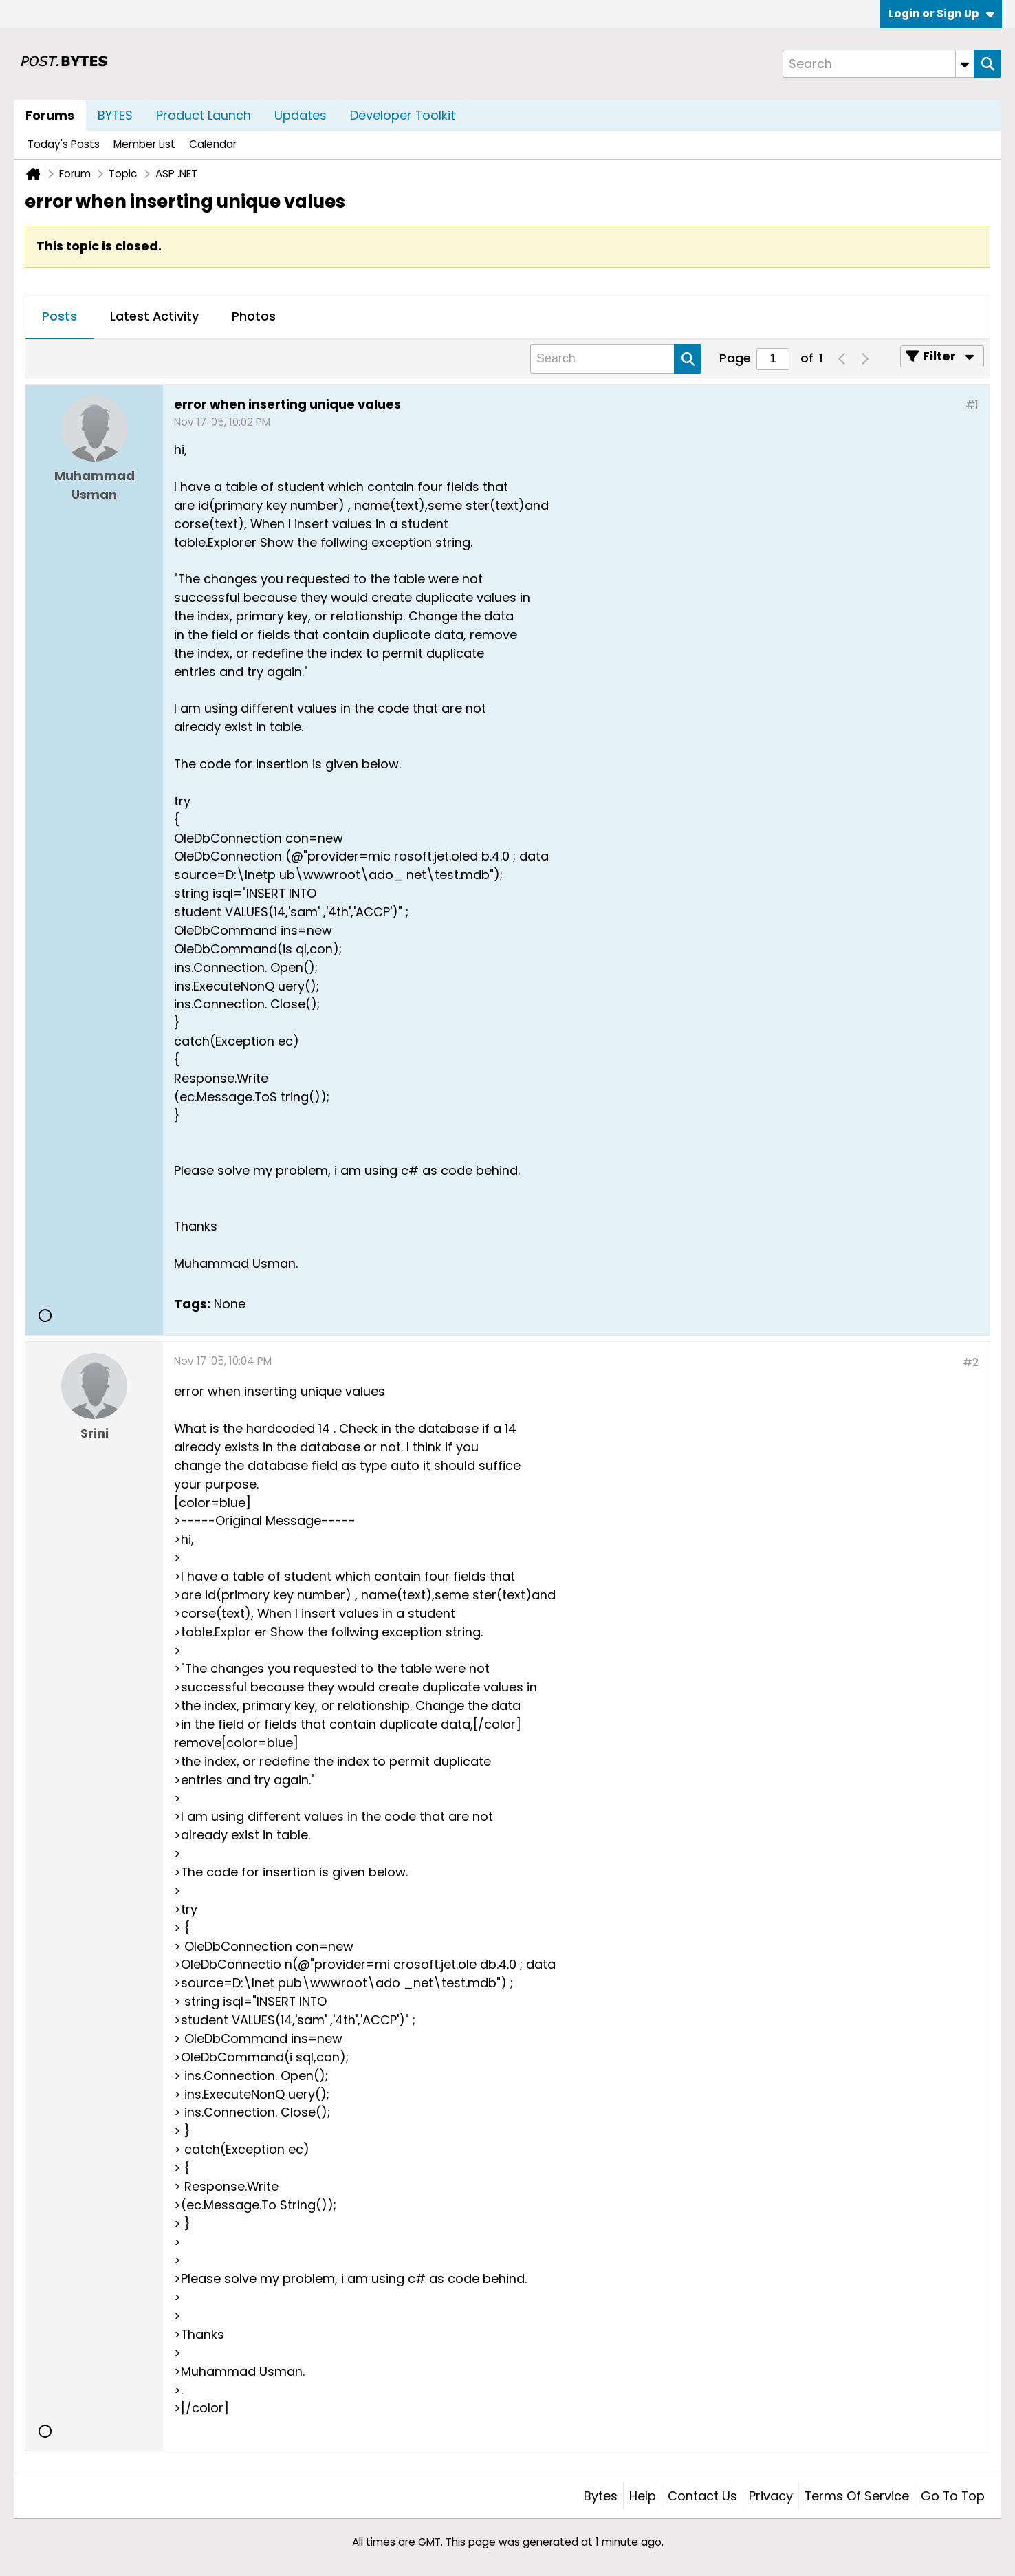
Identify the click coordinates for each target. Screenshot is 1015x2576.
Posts (59, 316)
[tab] (59, 317)
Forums (49, 115)
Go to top (953, 2495)
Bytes (601, 2495)
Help (642, 2495)
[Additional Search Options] (964, 64)
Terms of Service (857, 2495)
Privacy (771, 2495)
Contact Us (702, 2495)
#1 (972, 405)
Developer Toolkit (402, 115)
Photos (254, 316)
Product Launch (203, 115)
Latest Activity (154, 316)
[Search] (878, 64)
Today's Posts (64, 144)
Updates (300, 115)
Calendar (213, 144)
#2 (971, 1362)
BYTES (115, 115)
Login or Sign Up (941, 13)
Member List (144, 144)
